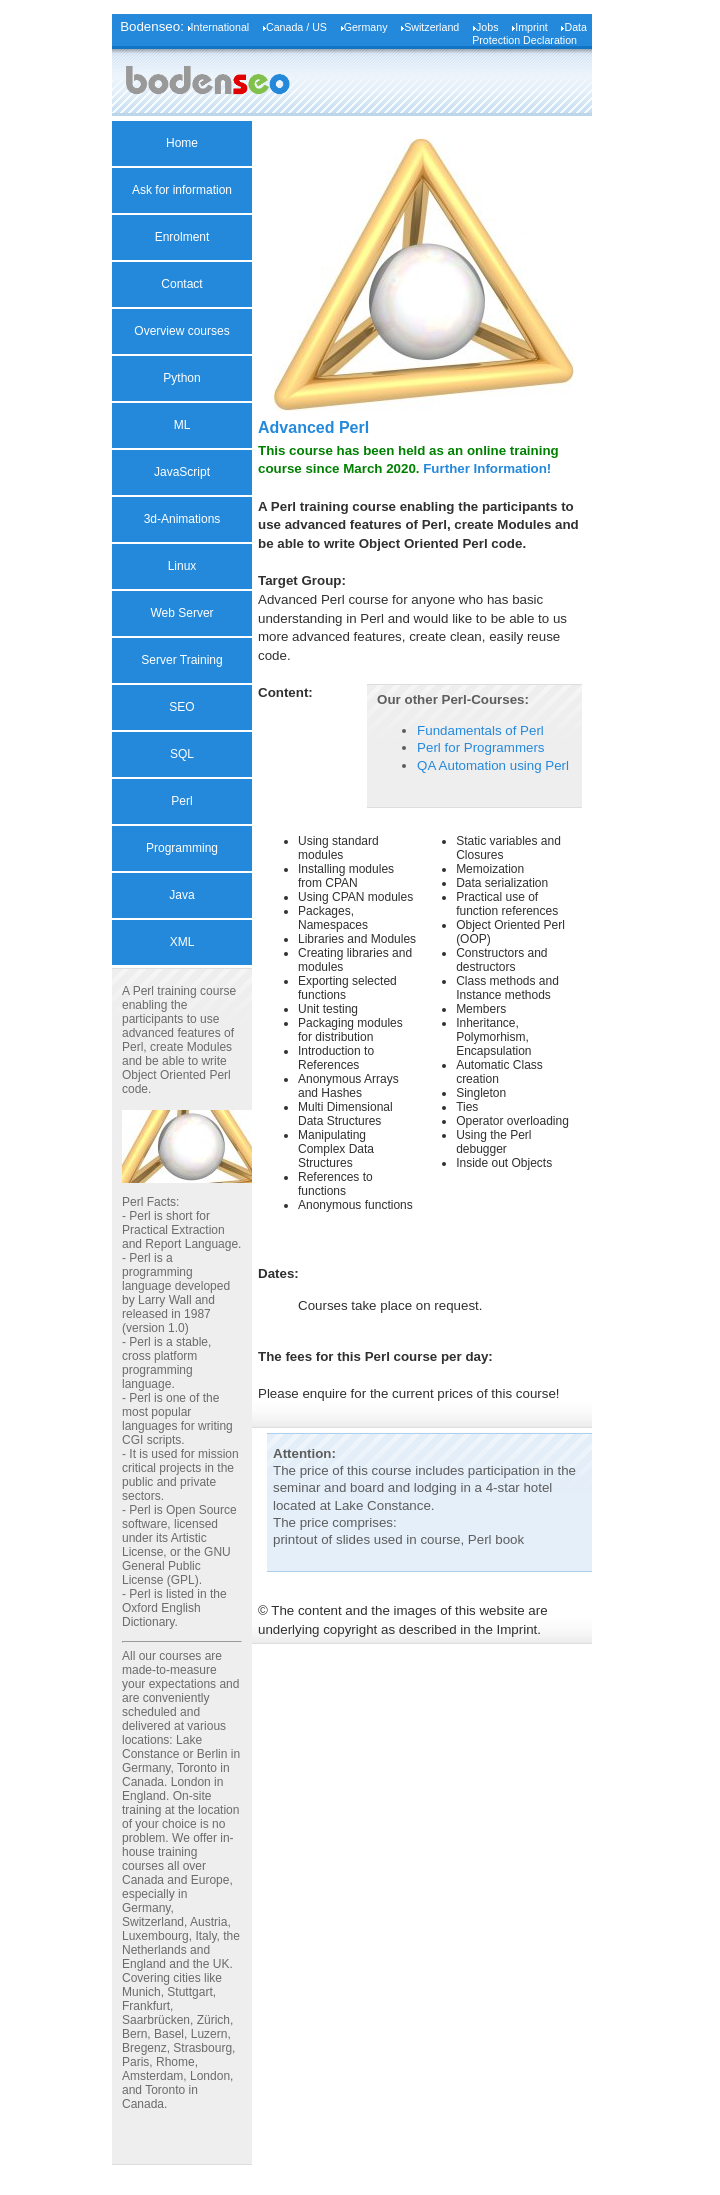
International (220, 27)
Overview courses (181, 331)
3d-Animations (182, 519)
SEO (181, 707)
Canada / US (296, 27)
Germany (366, 27)
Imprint (531, 27)
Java (181, 895)
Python (181, 378)
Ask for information (182, 190)
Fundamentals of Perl (480, 730)
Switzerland (431, 27)
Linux (182, 566)
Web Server (181, 613)
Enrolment (182, 237)
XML (182, 942)
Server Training (181, 660)
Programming (182, 848)
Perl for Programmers (480, 747)
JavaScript (182, 472)
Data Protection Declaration (529, 33)
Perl (181, 801)
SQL (182, 754)
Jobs (487, 27)
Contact (181, 284)
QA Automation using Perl (493, 765)
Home (182, 143)
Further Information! (487, 468)
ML (182, 425)
